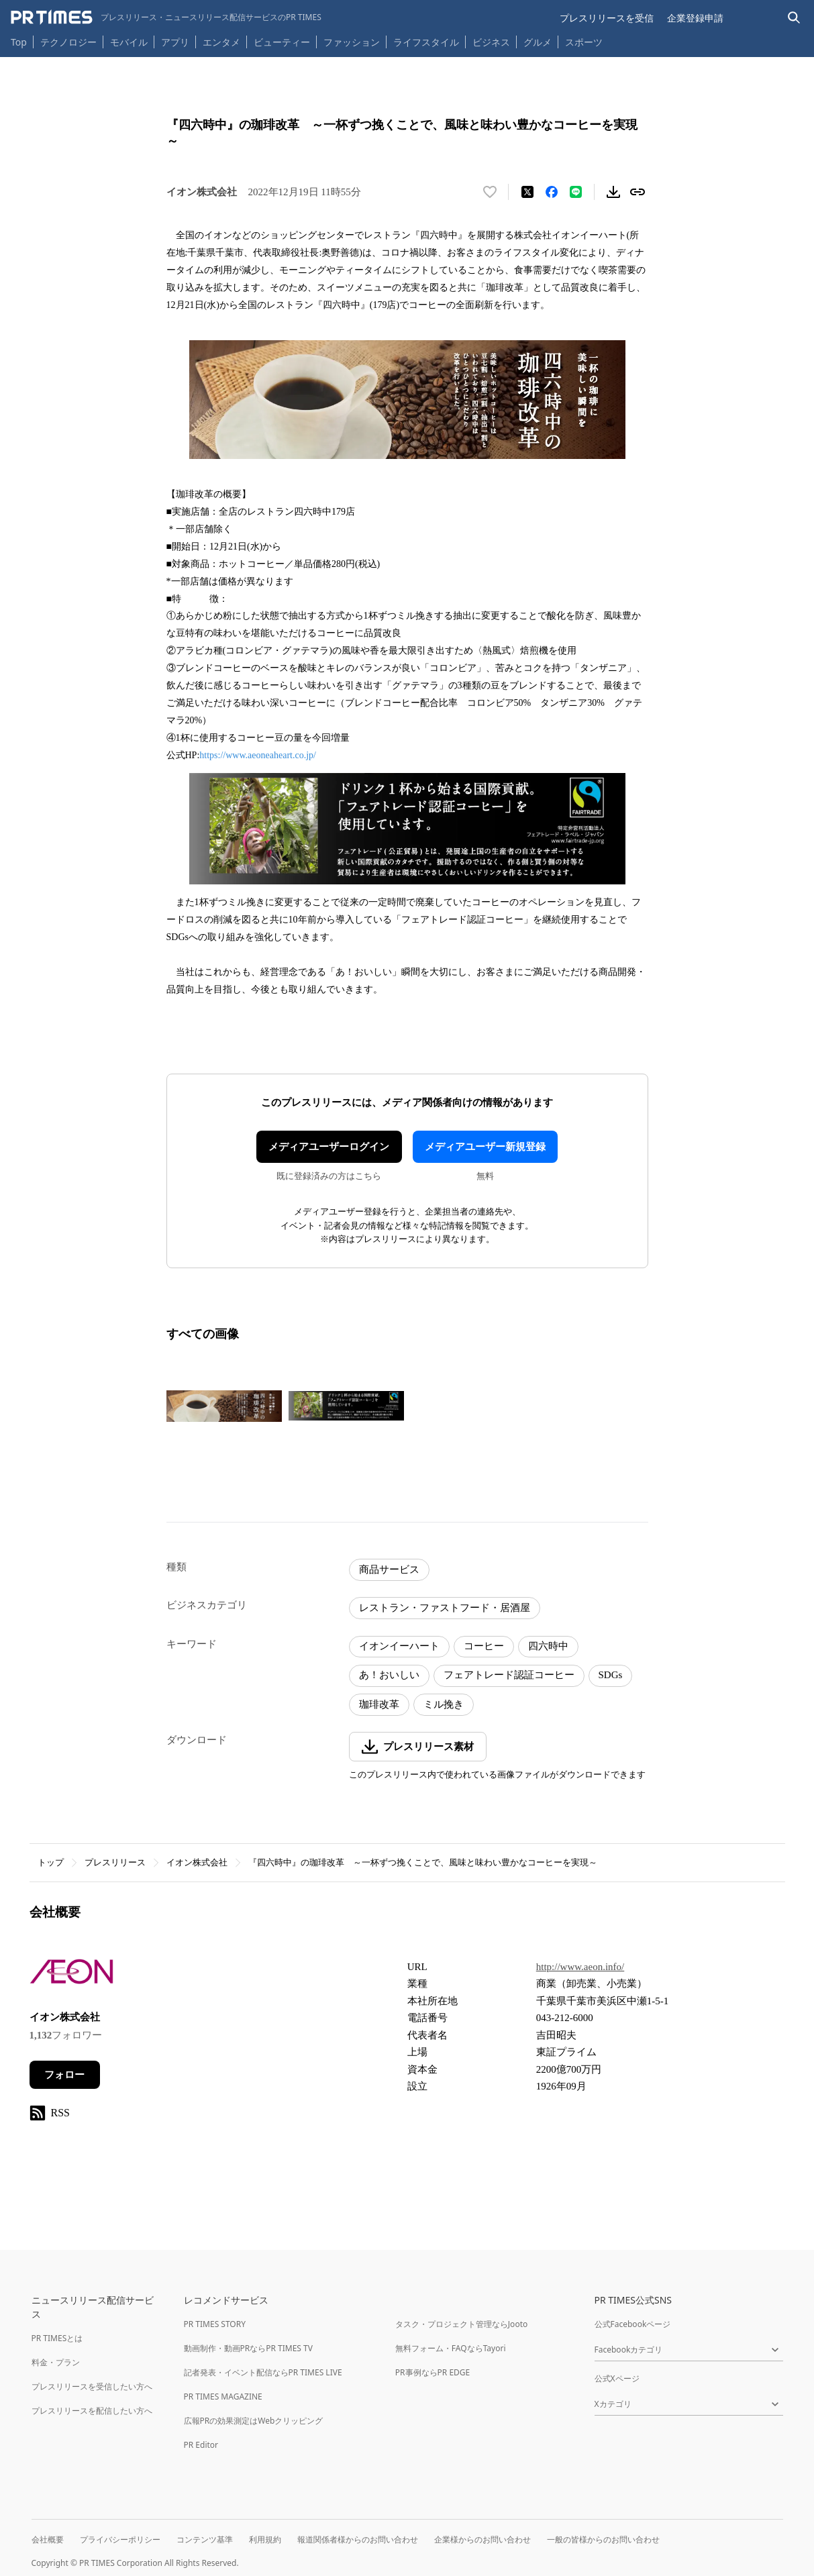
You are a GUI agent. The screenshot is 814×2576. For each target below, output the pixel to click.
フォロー (64, 2074)
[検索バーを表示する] (794, 18)
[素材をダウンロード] (613, 192)
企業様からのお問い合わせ (482, 2539)
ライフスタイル (426, 42)
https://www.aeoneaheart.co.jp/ (257, 755)
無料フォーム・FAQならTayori (450, 2348)
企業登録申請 (695, 17)
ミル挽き (443, 1704)
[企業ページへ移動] (71, 1976)
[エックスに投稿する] (527, 192)
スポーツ (584, 42)
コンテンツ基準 (204, 2539)
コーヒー (484, 1646)
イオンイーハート (399, 1646)
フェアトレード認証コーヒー (509, 1674)
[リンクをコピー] (637, 192)
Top (19, 42)
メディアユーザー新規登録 (485, 1146)
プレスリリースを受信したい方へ (92, 2386)
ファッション (351, 42)
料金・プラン (56, 2362)
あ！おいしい (389, 1674)
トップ (51, 1862)
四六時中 (548, 1646)
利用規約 (265, 2539)
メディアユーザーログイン (328, 1146)
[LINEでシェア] (576, 192)
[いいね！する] (490, 192)
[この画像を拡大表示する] (224, 1405)
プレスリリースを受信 (607, 17)
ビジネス (491, 42)
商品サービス (389, 1569)
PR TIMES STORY (215, 2324)
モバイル (129, 42)
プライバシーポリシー (120, 2539)
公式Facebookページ (633, 2324)
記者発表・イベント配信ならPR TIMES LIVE (263, 2372)
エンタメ (221, 42)
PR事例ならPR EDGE (432, 2372)
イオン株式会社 (196, 1862)
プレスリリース (115, 1862)
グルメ (537, 42)
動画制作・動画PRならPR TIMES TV (248, 2348)
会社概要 (48, 2539)
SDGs (611, 1674)
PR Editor (201, 2445)
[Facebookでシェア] (551, 192)
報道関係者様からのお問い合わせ (357, 2539)
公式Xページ (617, 2378)
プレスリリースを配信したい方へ (92, 2410)
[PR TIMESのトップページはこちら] (166, 17)
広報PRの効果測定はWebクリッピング (253, 2420)
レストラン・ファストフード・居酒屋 (444, 1607)
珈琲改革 (379, 1704)
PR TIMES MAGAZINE (223, 2396)
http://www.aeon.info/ (580, 1966)
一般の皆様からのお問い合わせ (603, 2539)
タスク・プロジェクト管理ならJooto (461, 2324)
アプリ (175, 42)
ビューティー (282, 42)
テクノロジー (68, 42)
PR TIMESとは (57, 2338)
